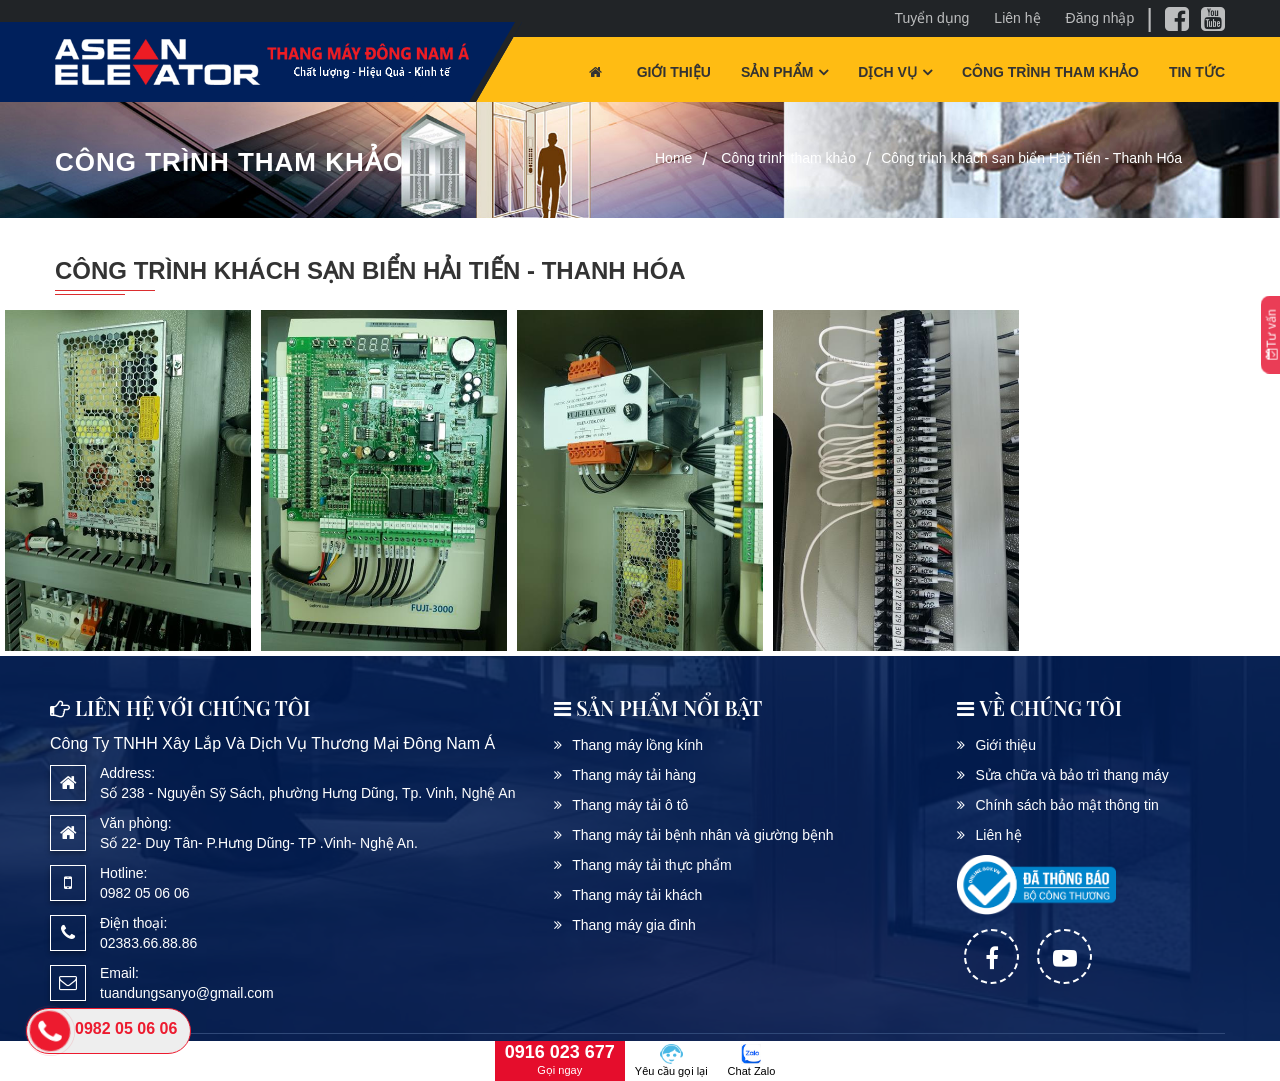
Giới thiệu (674, 72)
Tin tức (1197, 72)
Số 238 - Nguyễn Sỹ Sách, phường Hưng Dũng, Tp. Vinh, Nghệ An (308, 793)
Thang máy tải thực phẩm (652, 865)
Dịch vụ (887, 72)
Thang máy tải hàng (634, 775)
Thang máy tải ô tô (630, 805)
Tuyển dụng (932, 18)
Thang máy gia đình (634, 925)
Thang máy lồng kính (637, 745)
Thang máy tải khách (637, 895)
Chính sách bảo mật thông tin (1066, 805)
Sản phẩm (777, 72)
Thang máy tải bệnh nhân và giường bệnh (703, 835)
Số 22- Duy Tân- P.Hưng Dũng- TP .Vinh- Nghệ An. (259, 843)
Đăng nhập (1100, 18)
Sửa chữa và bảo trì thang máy (1071, 775)
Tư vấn (1271, 335)
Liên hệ (1017, 18)
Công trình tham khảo (1050, 72)
